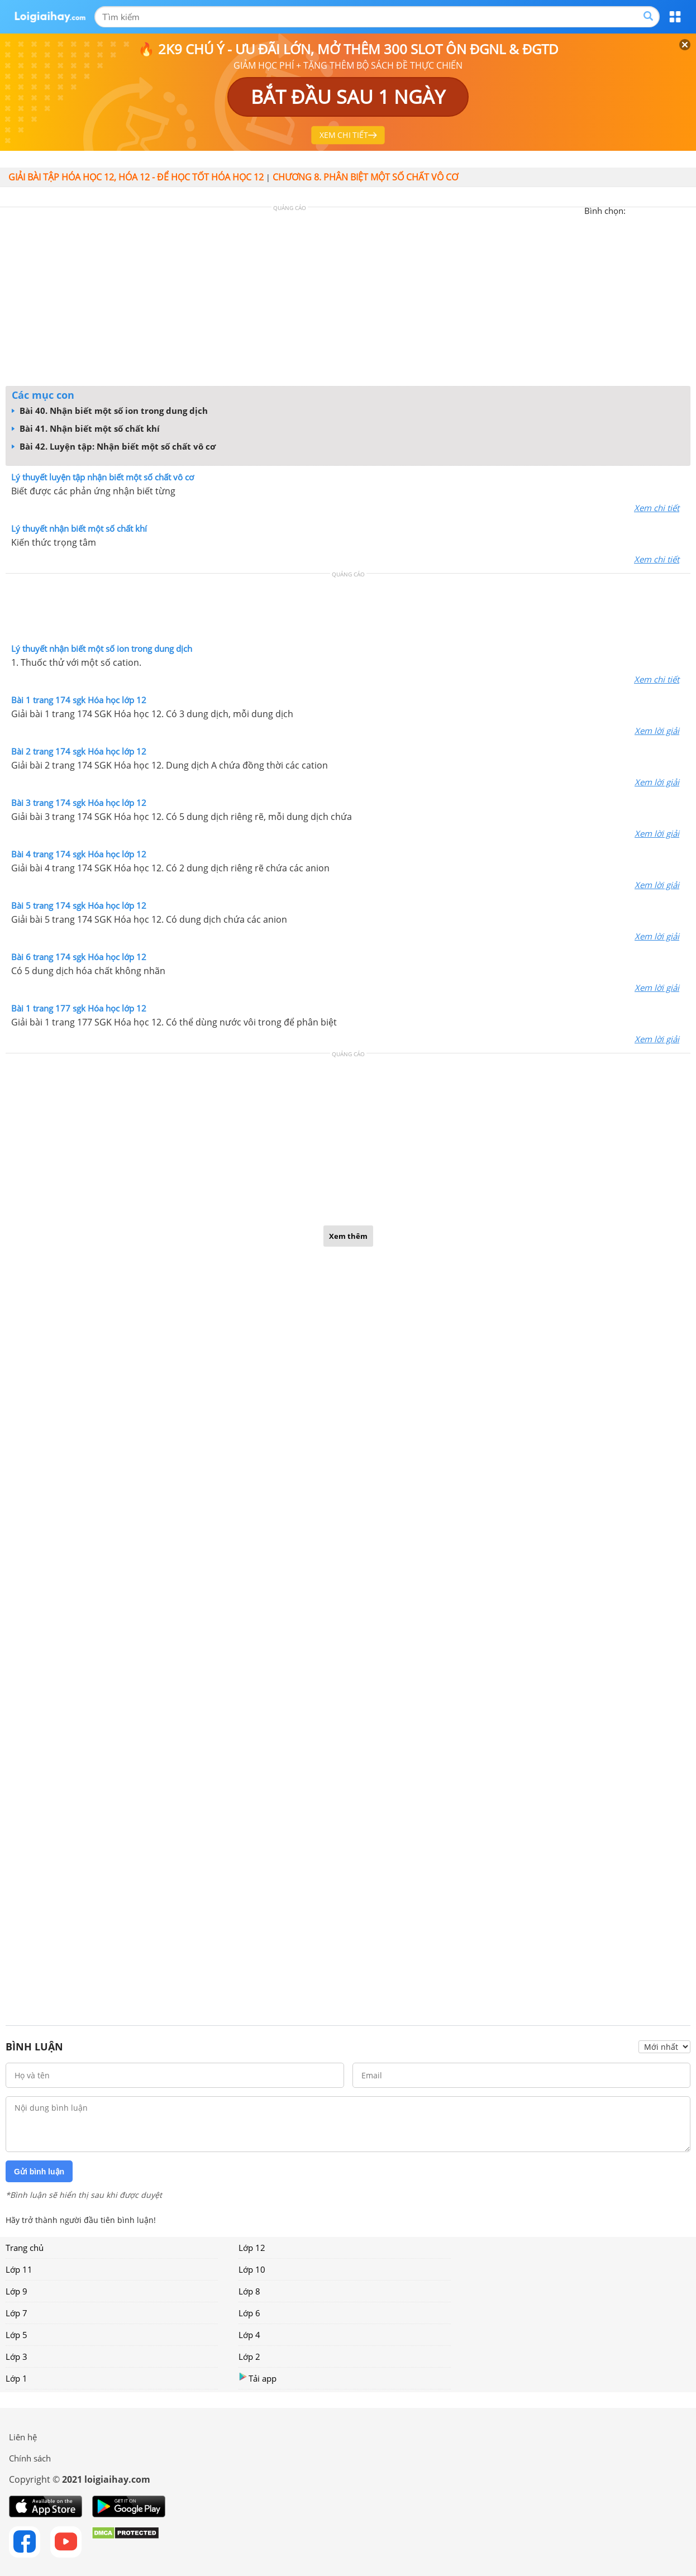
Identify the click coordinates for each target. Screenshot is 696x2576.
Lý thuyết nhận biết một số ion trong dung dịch (101, 648)
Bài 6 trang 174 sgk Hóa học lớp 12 (78, 956)
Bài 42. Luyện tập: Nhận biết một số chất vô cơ (114, 446)
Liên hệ (23, 2437)
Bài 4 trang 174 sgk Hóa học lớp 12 (78, 854)
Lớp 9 (16, 2291)
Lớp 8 (249, 2291)
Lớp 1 (16, 2378)
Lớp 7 (16, 2313)
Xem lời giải (657, 730)
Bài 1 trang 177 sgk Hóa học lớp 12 (78, 1008)
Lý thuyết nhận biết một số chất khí (79, 528)
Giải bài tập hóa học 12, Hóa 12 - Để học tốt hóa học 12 (136, 177)
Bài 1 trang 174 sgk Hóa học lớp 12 (78, 699)
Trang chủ (25, 2247)
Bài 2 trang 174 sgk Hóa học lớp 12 (78, 751)
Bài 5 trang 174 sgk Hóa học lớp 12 (78, 905)
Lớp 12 (252, 2247)
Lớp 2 (249, 2356)
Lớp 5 (16, 2334)
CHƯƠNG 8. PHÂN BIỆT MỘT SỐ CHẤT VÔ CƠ (365, 177)
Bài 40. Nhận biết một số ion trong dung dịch (110, 410)
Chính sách (30, 2458)
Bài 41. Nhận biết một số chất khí (86, 428)
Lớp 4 (249, 2334)
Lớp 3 (16, 2356)
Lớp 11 (19, 2269)
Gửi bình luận (39, 2171)
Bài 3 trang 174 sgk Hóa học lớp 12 (78, 802)
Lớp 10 (252, 2269)
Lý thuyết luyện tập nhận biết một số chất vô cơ (102, 477)
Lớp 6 (249, 2313)
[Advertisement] (348, 299)
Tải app (258, 2378)
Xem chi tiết (656, 507)
